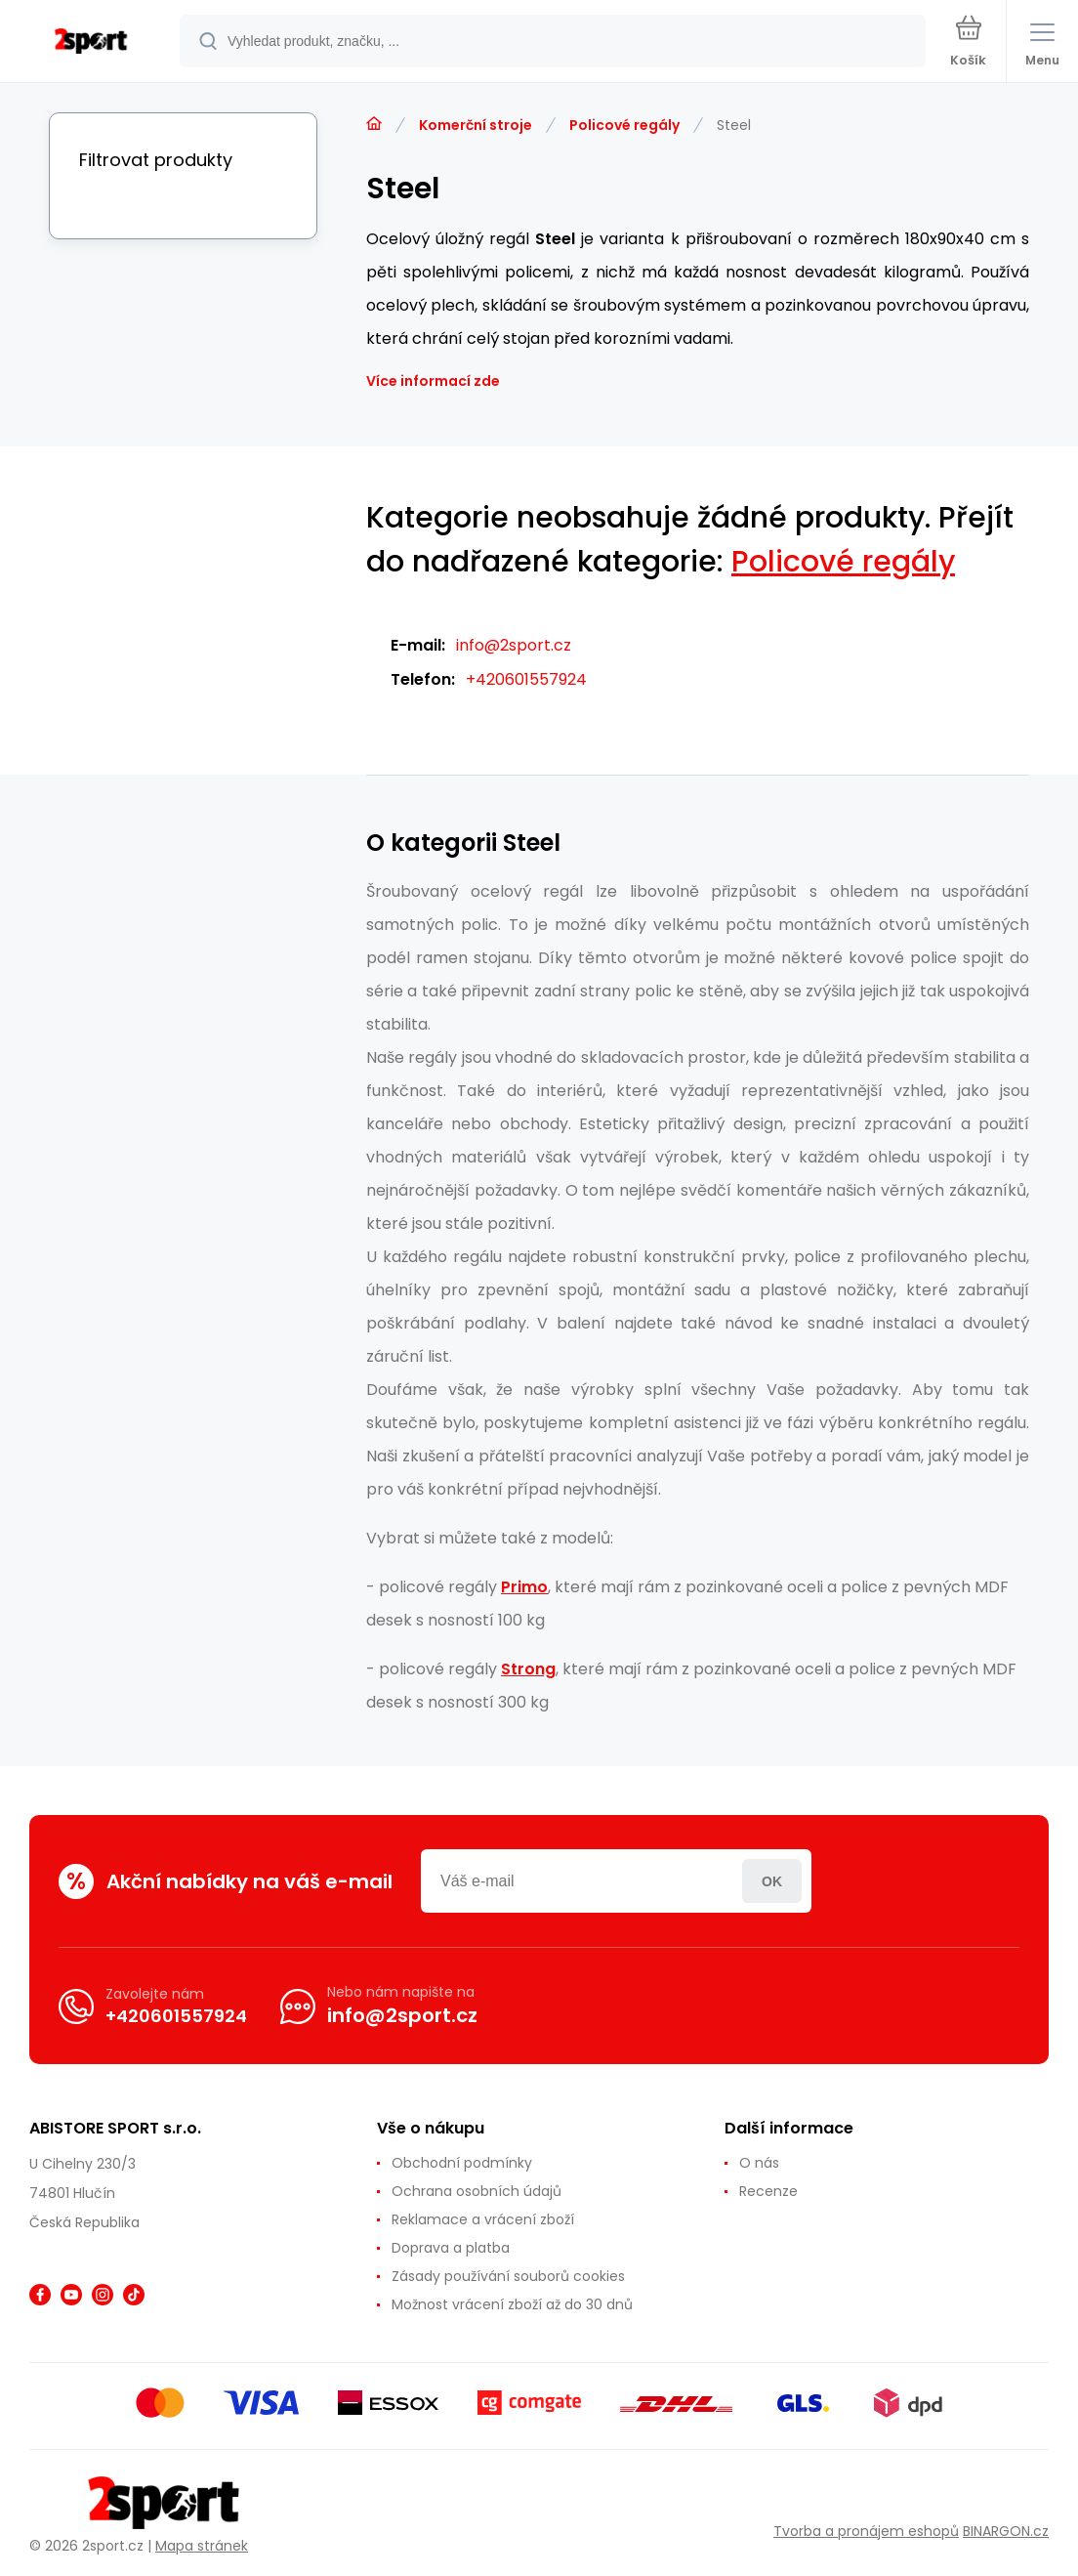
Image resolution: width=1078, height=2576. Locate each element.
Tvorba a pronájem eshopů (866, 2531)
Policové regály (624, 125)
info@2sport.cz (513, 645)
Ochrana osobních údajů (476, 2191)
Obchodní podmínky (462, 2163)
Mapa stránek (201, 2545)
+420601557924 (526, 679)
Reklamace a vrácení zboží (483, 2219)
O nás (759, 2163)
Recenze (768, 2191)
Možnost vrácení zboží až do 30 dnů (512, 2304)
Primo (524, 1587)
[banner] (90, 42)
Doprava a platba (451, 2248)
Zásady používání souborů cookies (508, 2276)
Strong (528, 1669)
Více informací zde (433, 381)
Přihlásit (772, 1881)
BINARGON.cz (1006, 2531)
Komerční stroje (475, 125)
